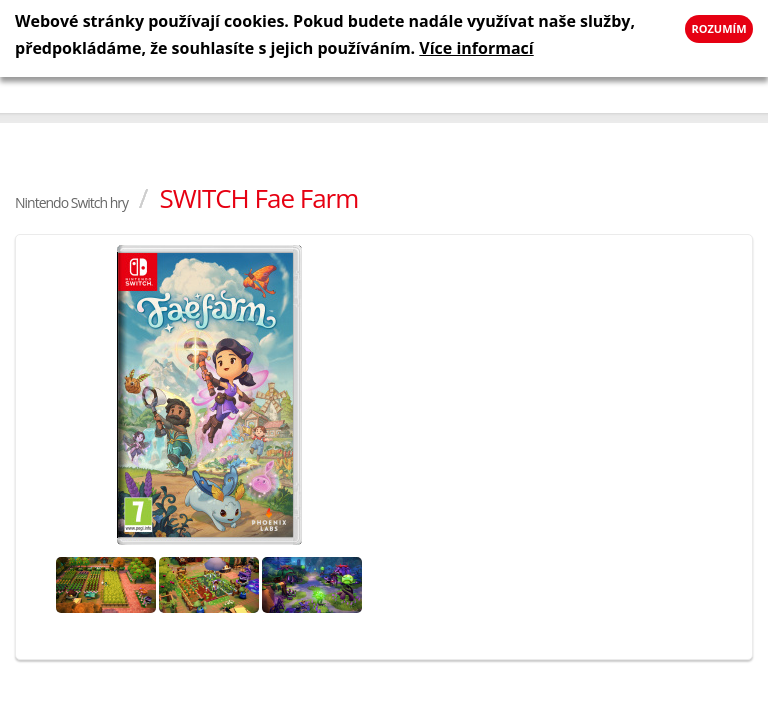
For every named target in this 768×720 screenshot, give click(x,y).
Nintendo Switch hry (71, 202)
